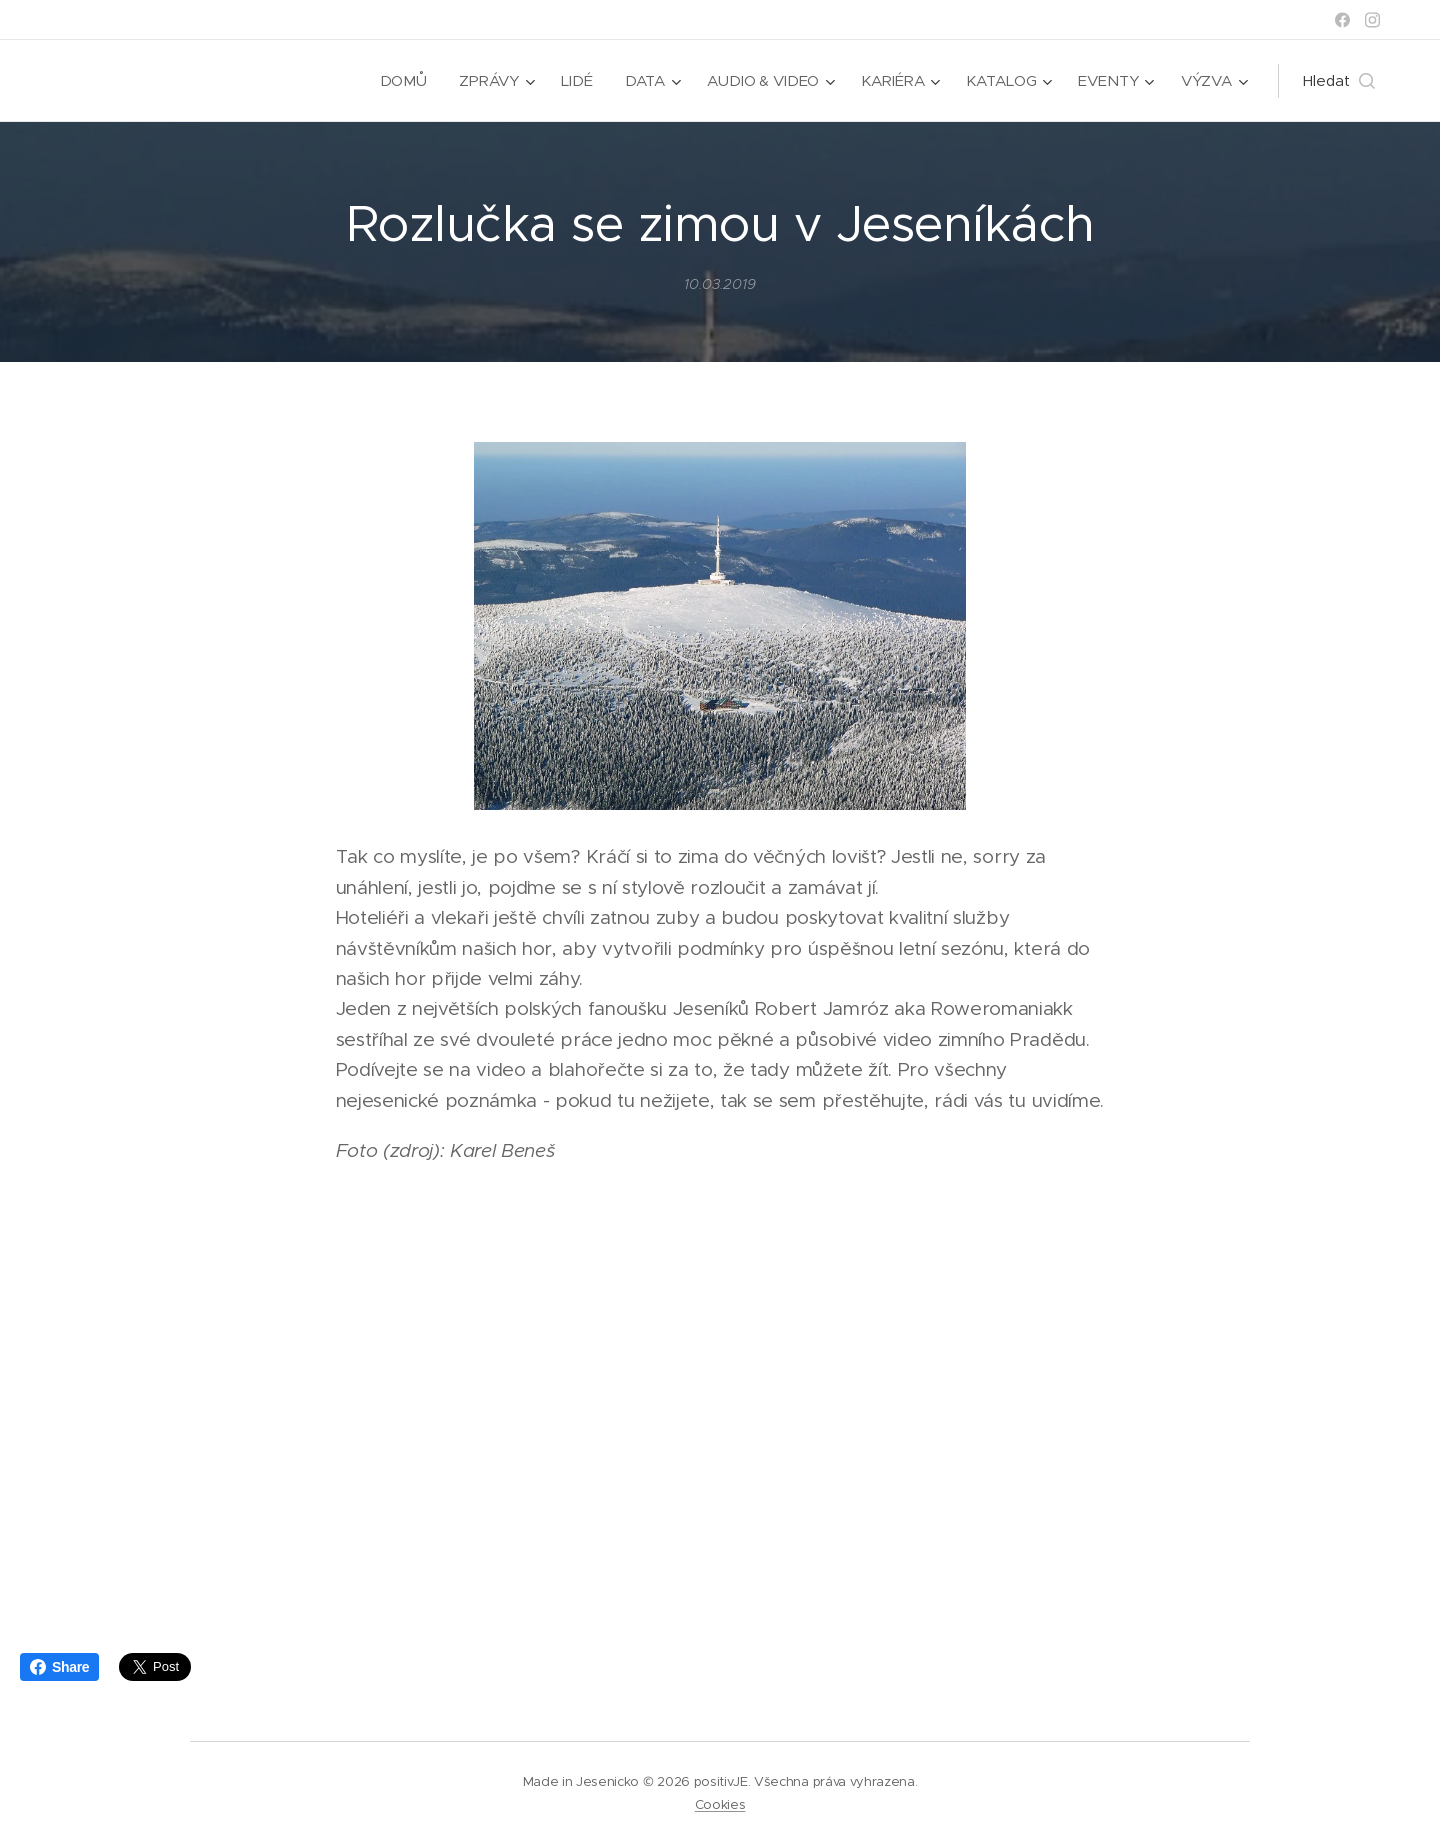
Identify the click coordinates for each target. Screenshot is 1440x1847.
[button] (1339, 81)
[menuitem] (401, 81)
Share (59, 1667)
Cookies (720, 1804)
